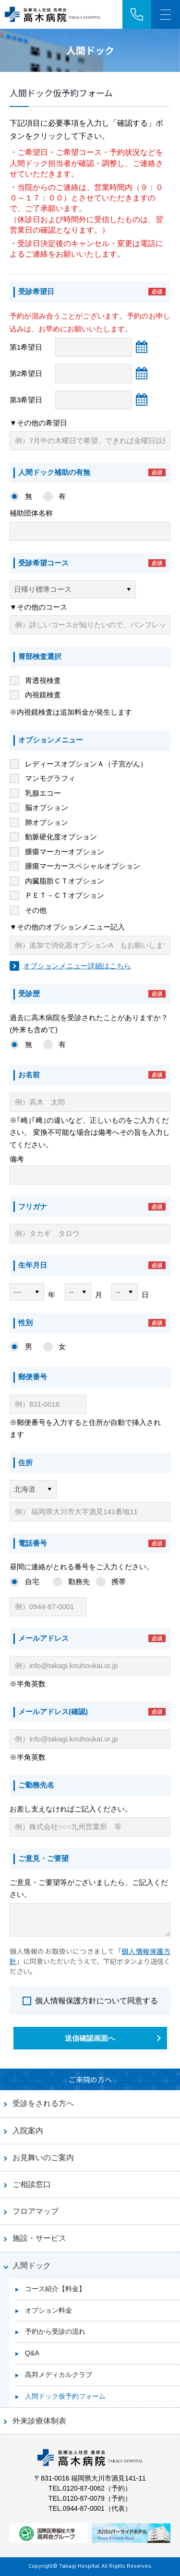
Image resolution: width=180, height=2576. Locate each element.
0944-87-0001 (84, 2508)
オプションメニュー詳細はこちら (77, 966)
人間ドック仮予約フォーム (65, 2396)
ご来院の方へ (90, 2079)
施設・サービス (39, 2238)
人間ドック (31, 2265)
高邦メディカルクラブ (58, 2374)
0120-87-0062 (84, 2488)
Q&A (32, 2353)
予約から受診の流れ (55, 2331)
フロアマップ (35, 2211)
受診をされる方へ (43, 2103)
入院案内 (27, 2131)
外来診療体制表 (39, 2421)
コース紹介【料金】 (55, 2289)
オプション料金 (48, 2310)
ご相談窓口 (31, 2184)
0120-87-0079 (84, 2498)
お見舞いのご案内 (43, 2157)
